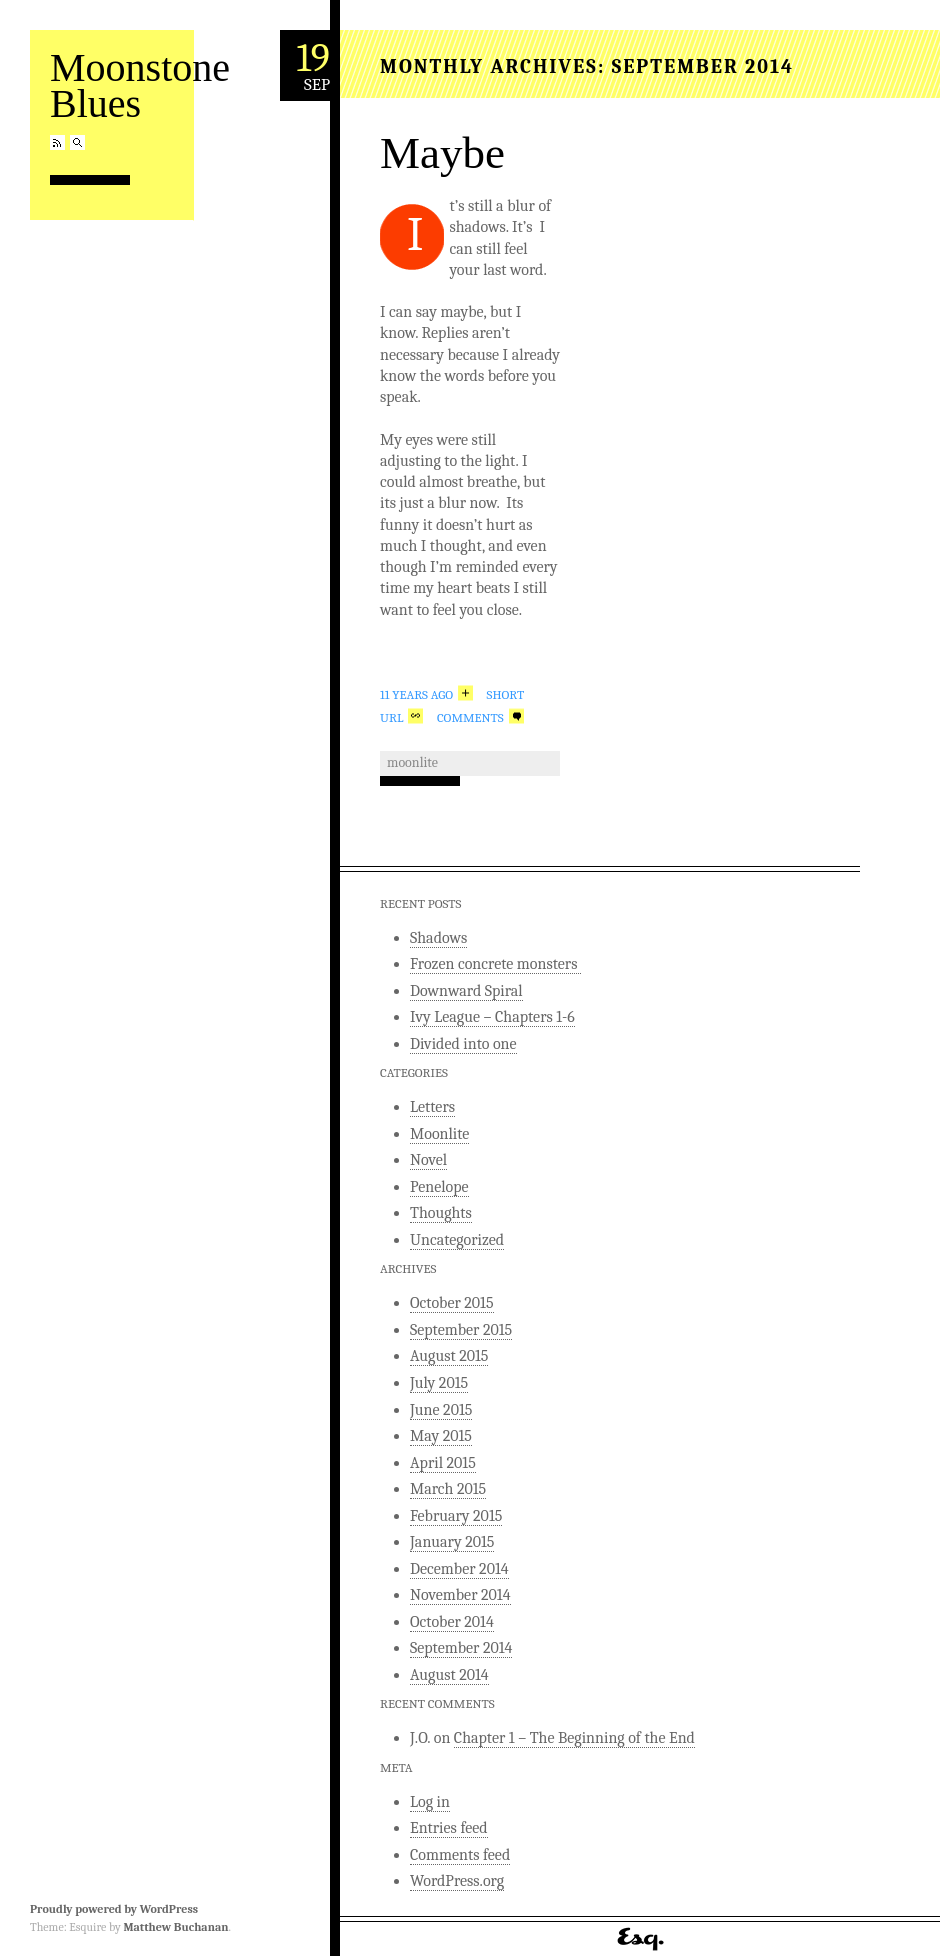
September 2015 (461, 1330)
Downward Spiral (466, 991)
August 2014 (449, 1675)
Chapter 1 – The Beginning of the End (574, 1738)
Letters (432, 1107)
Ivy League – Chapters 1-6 (492, 1017)
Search (77, 142)
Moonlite (412, 762)
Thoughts (441, 1213)
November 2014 (460, 1595)
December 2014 (459, 1569)
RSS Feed (57, 142)
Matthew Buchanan (175, 1927)
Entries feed (449, 1828)
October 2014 (452, 1622)
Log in (430, 1802)
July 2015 (439, 1383)
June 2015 (441, 1410)
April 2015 (443, 1463)
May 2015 (441, 1436)
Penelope (439, 1187)
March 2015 (448, 1489)
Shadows (438, 938)
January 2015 (452, 1542)
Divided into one (463, 1044)
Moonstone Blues (140, 85)
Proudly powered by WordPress (114, 1909)
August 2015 (449, 1356)
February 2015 (456, 1516)
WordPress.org (457, 1881)
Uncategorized (457, 1240)
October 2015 (452, 1303)
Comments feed (460, 1855)
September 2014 (461, 1648)
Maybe (442, 153)
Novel (428, 1160)
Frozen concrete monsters (495, 964)
